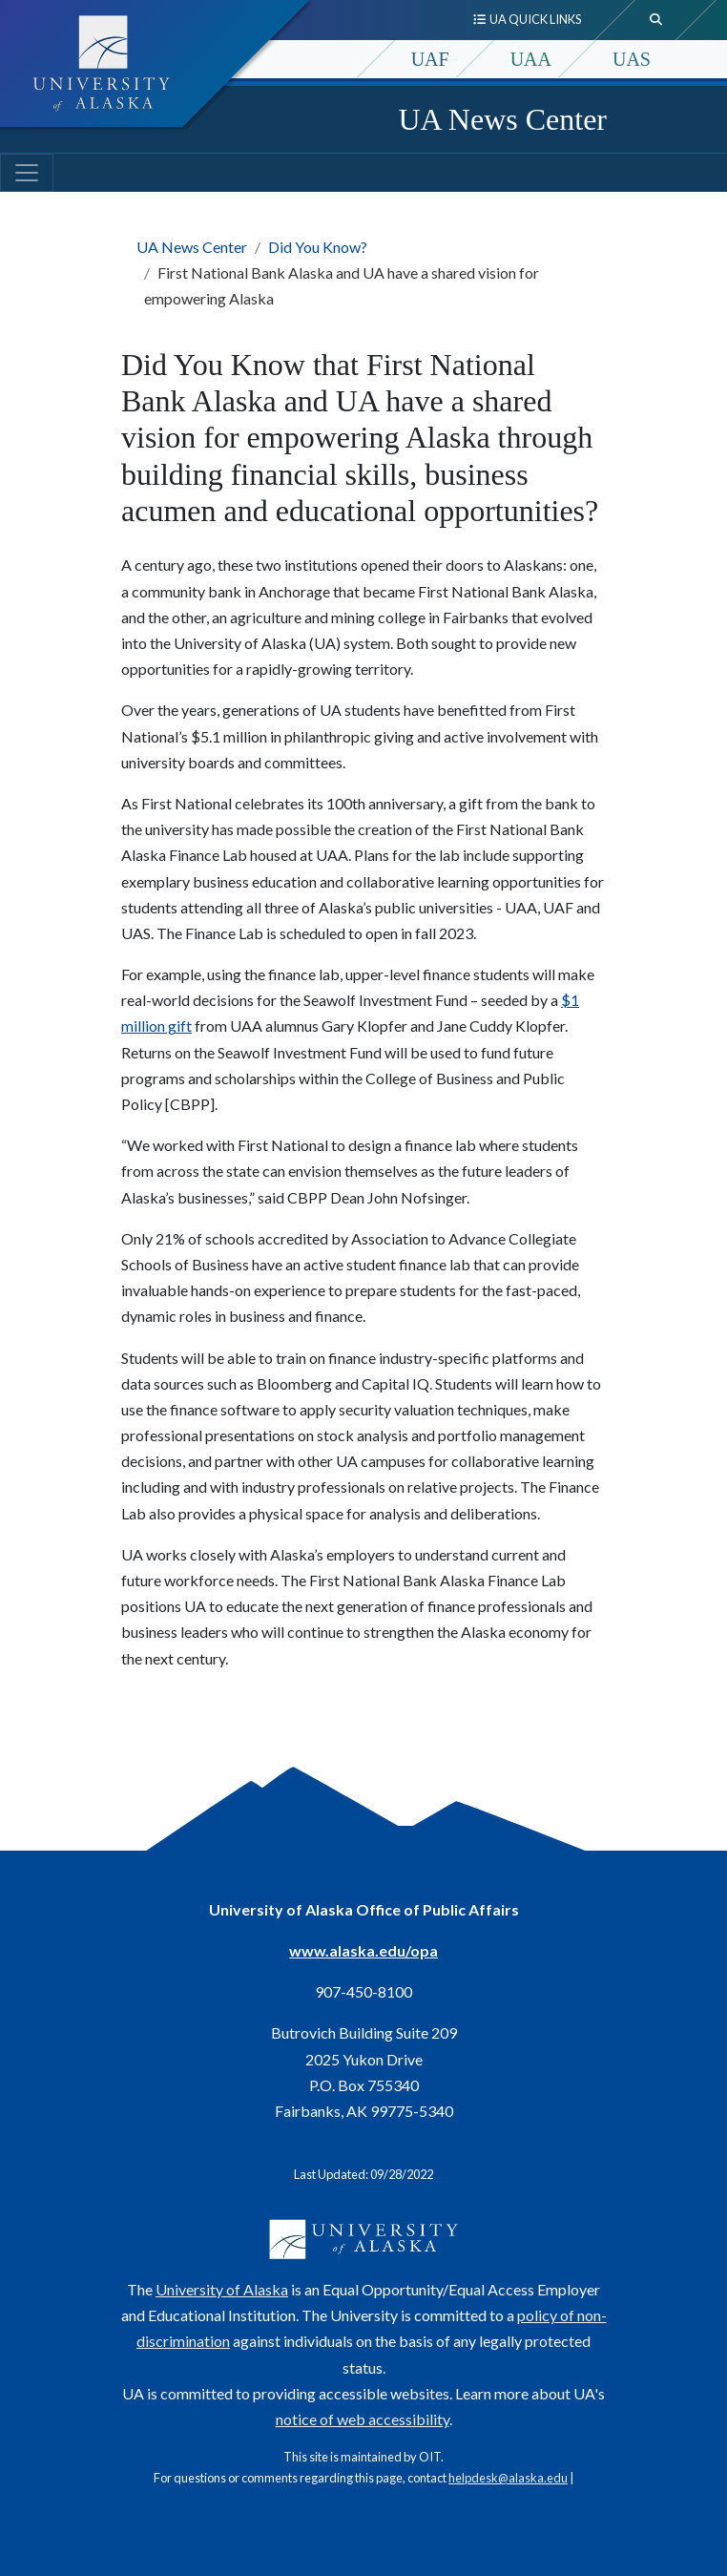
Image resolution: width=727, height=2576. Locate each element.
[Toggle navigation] (26, 173)
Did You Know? (317, 247)
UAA (530, 59)
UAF (430, 59)
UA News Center (502, 119)
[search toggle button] (656, 20)
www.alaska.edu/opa (363, 1950)
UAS (632, 59)
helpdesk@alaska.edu (508, 2477)
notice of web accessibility (362, 2419)
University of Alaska (222, 2289)
